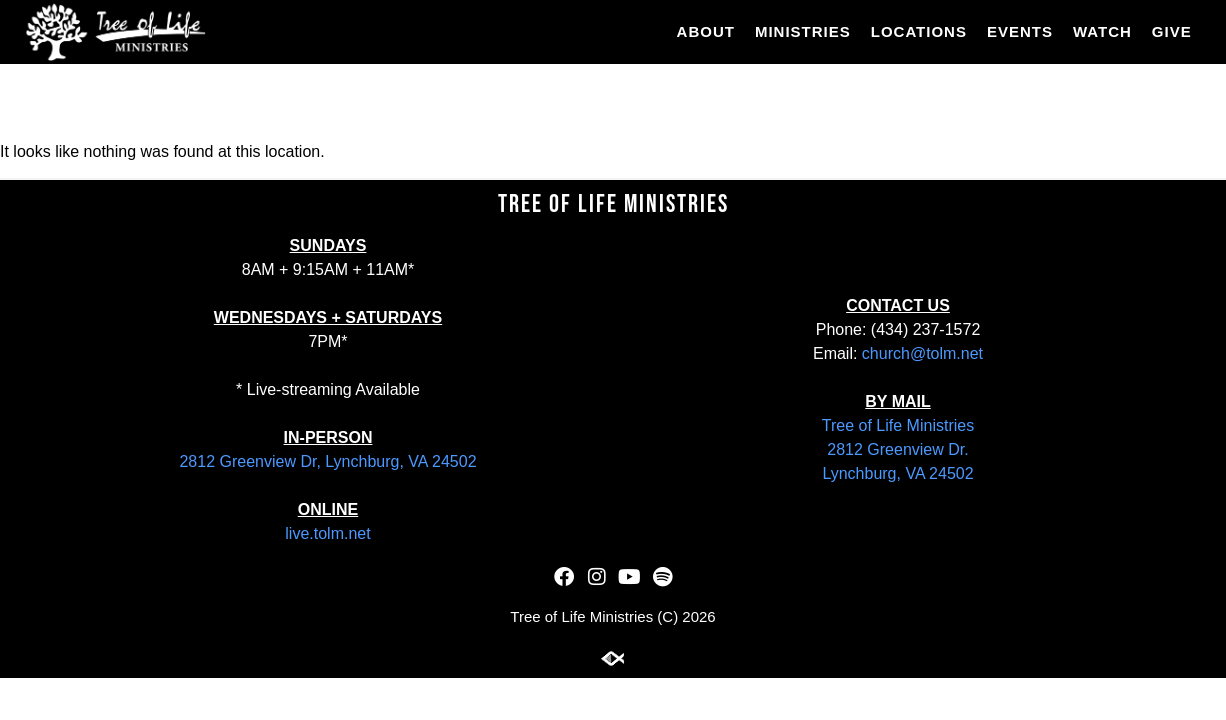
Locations (919, 31)
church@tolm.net (922, 353)
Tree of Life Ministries (898, 425)
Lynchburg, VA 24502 (897, 473)
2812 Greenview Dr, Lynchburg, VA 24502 (327, 461)
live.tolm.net (327, 533)
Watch (1102, 31)
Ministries (803, 31)
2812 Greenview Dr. (897, 449)
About (706, 31)
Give (1172, 31)
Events (1020, 31)
